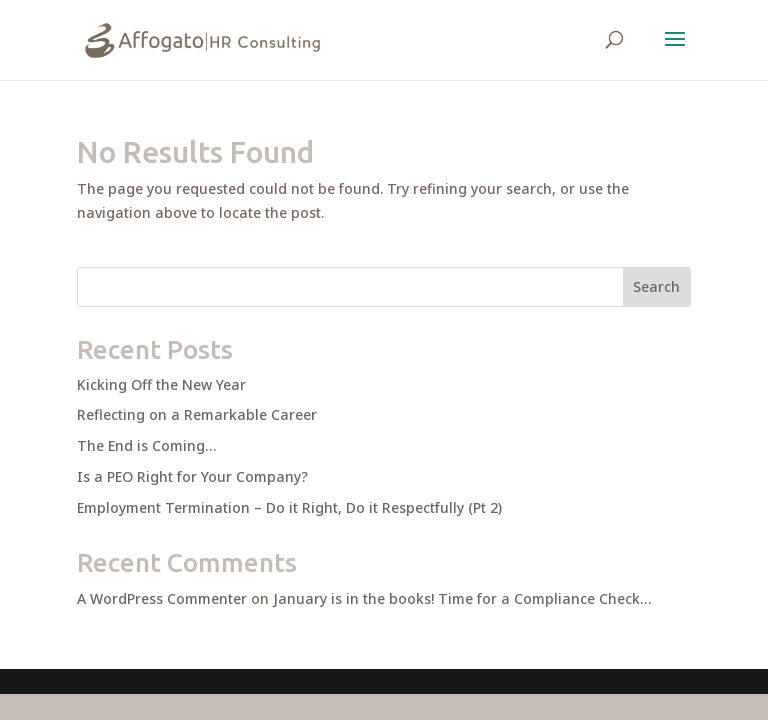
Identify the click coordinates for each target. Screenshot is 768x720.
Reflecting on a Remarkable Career (197, 414)
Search (656, 286)
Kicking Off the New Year (161, 384)
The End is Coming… (146, 445)
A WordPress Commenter (162, 598)
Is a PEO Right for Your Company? (192, 476)
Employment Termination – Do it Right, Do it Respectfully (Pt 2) (289, 507)
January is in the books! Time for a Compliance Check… (462, 598)
